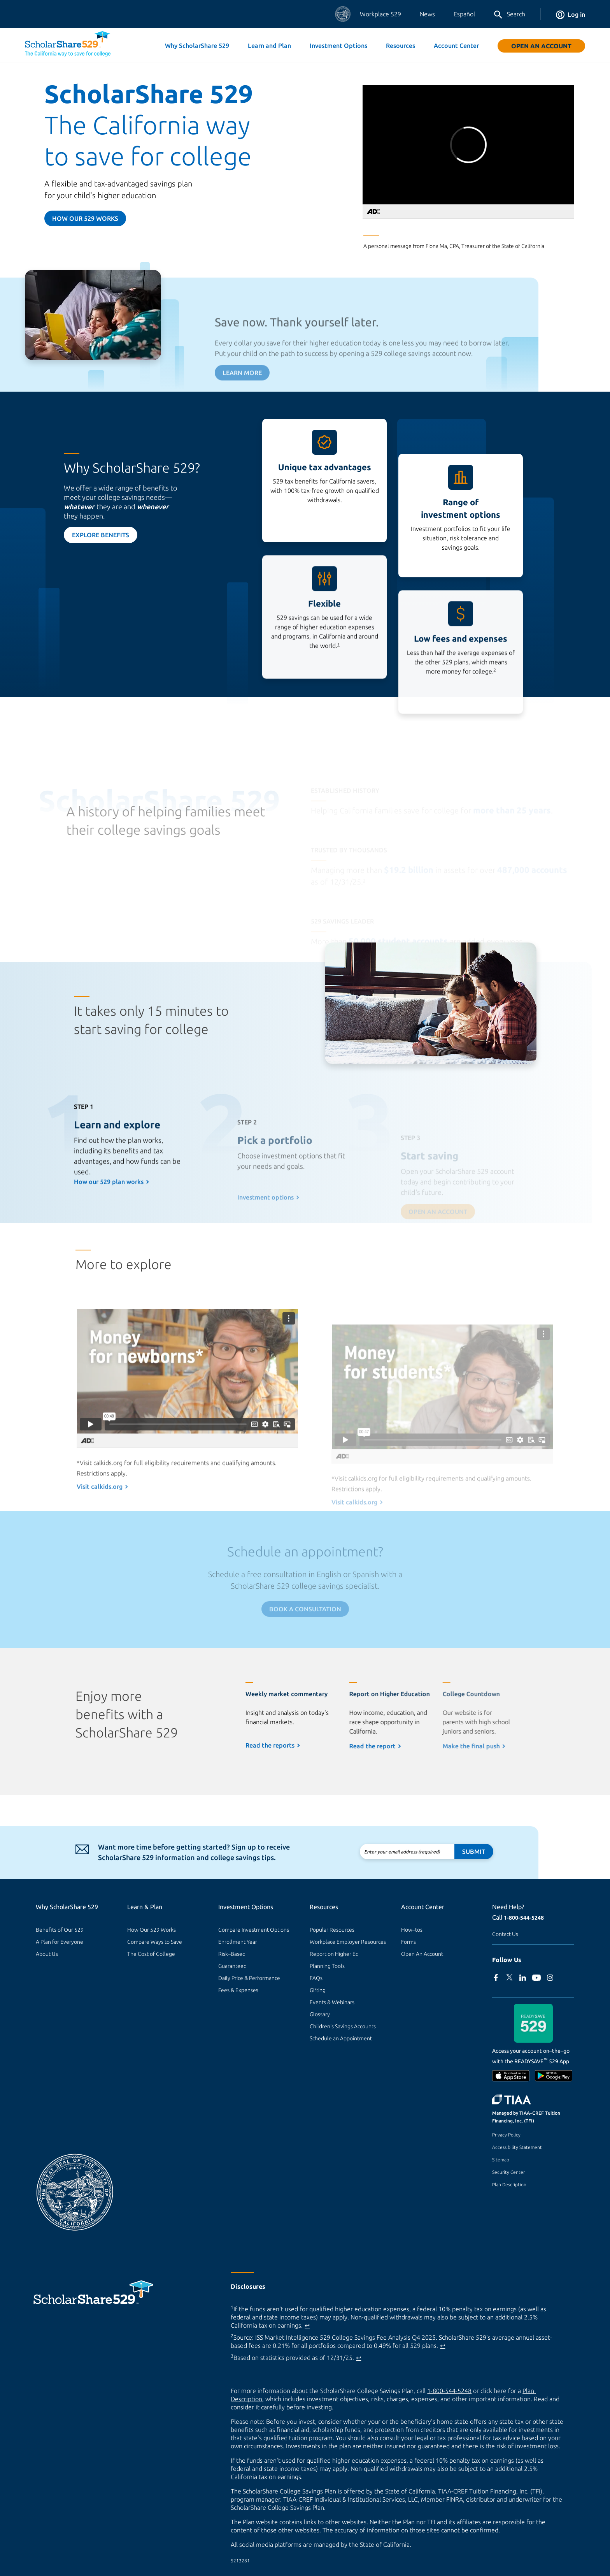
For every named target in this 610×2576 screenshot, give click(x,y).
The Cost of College (151, 1954)
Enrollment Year (237, 1942)
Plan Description (509, 2184)
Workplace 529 (380, 14)
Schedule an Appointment (341, 2038)
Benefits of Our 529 (60, 1930)
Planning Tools (327, 1966)
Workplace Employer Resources (348, 1942)
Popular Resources (332, 1930)
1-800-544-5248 (524, 1918)
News (427, 14)
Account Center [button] (456, 45)
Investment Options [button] (338, 45)
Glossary (320, 2014)
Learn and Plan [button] (269, 45)
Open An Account (541, 45)
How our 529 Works (85, 218)
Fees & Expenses (238, 1990)
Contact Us (505, 1934)
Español (464, 14)
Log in (570, 14)
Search (509, 14)
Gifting (318, 1990)
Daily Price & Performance (249, 1978)
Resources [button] (400, 45)
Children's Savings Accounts (343, 2026)
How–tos (411, 1930)
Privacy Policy (506, 2134)
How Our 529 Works (151, 1930)
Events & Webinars (332, 2002)
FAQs (316, 1978)
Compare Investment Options (253, 1930)
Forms (408, 1942)
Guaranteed (232, 1966)
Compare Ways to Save (154, 1942)
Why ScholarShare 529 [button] (197, 45)
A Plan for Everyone (59, 1942)
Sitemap (500, 2159)
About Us (47, 1954)
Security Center (508, 2172)
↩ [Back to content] (307, 2325)
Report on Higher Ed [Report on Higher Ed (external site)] (334, 1954)
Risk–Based (231, 1954)
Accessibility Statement (517, 2147)
